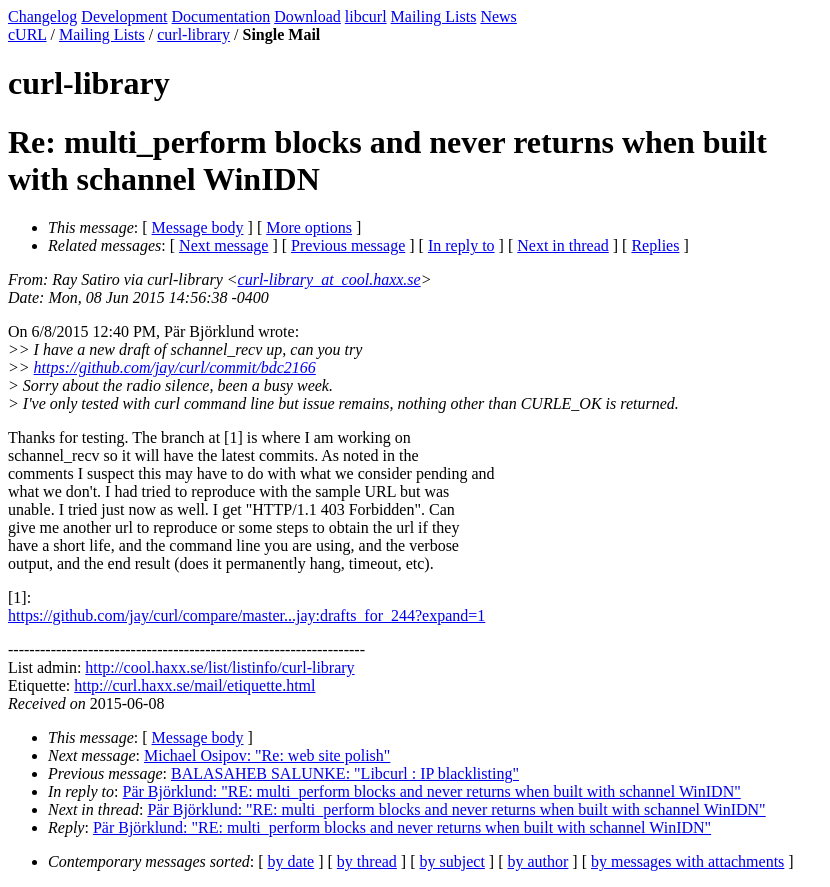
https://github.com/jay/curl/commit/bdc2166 (175, 367)
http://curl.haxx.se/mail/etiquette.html (194, 685)
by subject (452, 861)
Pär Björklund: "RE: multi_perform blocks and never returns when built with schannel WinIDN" (432, 791)
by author (537, 861)
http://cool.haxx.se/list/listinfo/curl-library (219, 667)
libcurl (366, 16)
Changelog (42, 16)
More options (309, 227)
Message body (198, 227)
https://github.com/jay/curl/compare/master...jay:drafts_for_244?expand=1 (246, 615)
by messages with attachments (687, 861)
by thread (367, 861)
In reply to (461, 245)
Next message (223, 245)
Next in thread (563, 245)
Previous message (348, 245)
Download (307, 16)
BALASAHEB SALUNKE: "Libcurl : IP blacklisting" (345, 773)
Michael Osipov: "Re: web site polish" (267, 755)
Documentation (221, 16)
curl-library (193, 34)
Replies (655, 245)
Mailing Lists (434, 16)
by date (291, 861)
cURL (27, 34)
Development (124, 16)
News (498, 16)
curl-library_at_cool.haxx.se (329, 279)
